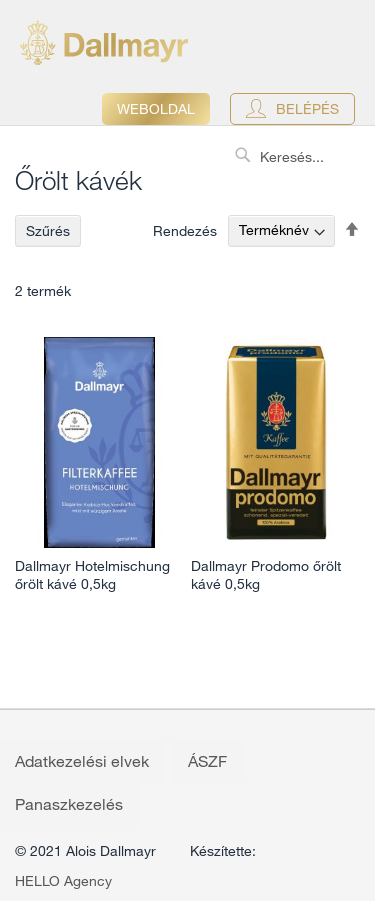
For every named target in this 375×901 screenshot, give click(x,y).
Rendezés (185, 230)
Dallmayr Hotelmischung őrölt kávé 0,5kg (92, 575)
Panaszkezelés (69, 804)
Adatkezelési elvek (82, 761)
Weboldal (156, 109)
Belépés (307, 109)
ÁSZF (207, 761)
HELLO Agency (63, 881)
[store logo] (104, 42)
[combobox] (300, 157)
